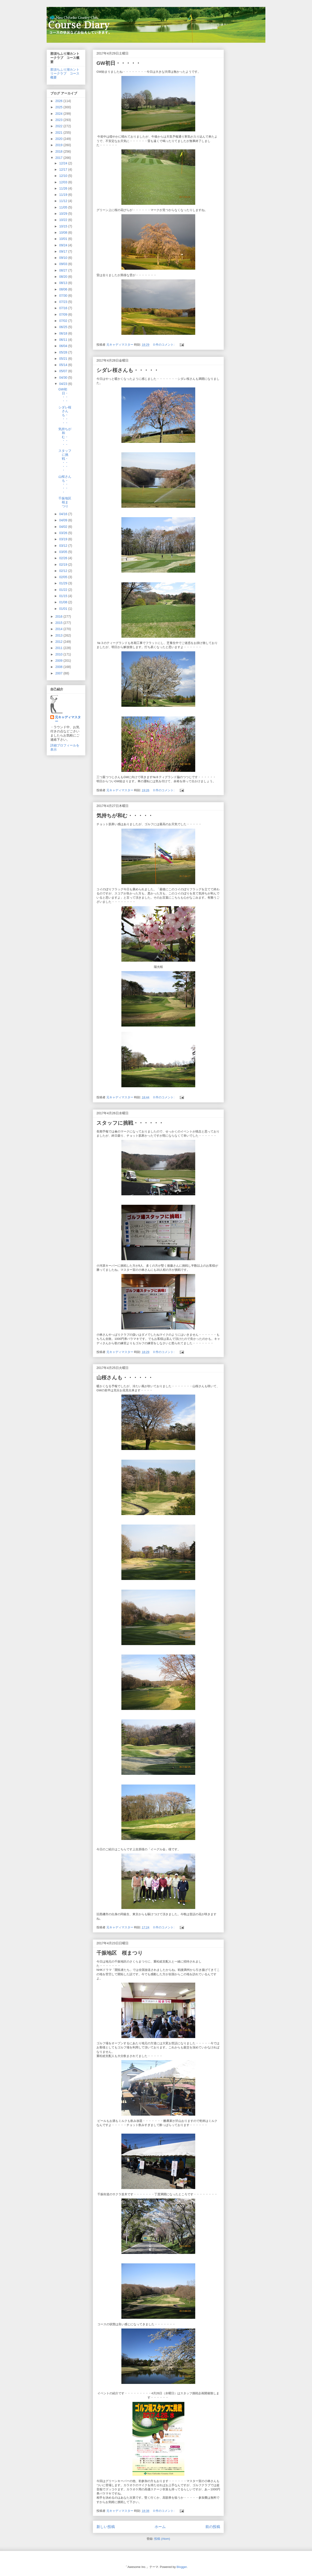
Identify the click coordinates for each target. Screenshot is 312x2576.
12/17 (63, 169)
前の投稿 (212, 2527)
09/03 (63, 264)
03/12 (63, 545)
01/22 (63, 590)
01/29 (63, 583)
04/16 (63, 514)
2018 (59, 151)
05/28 (63, 352)
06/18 (63, 333)
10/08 (63, 232)
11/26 (63, 188)
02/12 (63, 571)
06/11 (63, 339)
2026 (59, 101)
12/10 (63, 176)
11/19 (63, 194)
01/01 (63, 608)
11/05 (63, 207)
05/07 (63, 371)
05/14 (63, 365)
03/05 (63, 552)
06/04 (63, 346)
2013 (59, 635)
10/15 (63, 226)
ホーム (160, 2527)
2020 (59, 139)
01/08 (63, 602)
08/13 (63, 283)
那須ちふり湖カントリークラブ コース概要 (64, 73)
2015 (59, 623)
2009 (59, 660)
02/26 (63, 558)
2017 (59, 158)
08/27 (63, 270)
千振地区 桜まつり (119, 1953)
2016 (59, 616)
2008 (59, 667)
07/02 (63, 321)
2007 (59, 673)
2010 (59, 654)
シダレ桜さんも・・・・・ (127, 370)
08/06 (63, 289)
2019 (59, 145)
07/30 (63, 295)
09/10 (63, 258)
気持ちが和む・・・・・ (124, 815)
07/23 (63, 302)
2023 (59, 120)
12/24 (63, 163)
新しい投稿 (105, 2527)
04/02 (63, 526)
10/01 (63, 239)
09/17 (63, 251)
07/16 (63, 308)
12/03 (63, 182)
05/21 (63, 358)
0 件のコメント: (164, 344)
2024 (59, 113)
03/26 (63, 533)
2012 (59, 641)
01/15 (63, 596)
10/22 (63, 220)
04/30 (63, 377)
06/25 (63, 327)
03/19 (63, 539)
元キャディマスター (68, 719)
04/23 (63, 384)
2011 (59, 648)
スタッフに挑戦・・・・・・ (130, 1123)
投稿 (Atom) (162, 2538)
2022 (59, 126)
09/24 (63, 245)
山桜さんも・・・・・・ (124, 1377)
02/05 (63, 577)
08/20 (63, 276)
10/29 (63, 213)
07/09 (63, 314)
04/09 (63, 520)
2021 (59, 132)
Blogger (182, 2567)
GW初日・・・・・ (118, 63)
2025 (59, 107)
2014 (59, 629)
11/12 (63, 201)
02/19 (63, 564)
